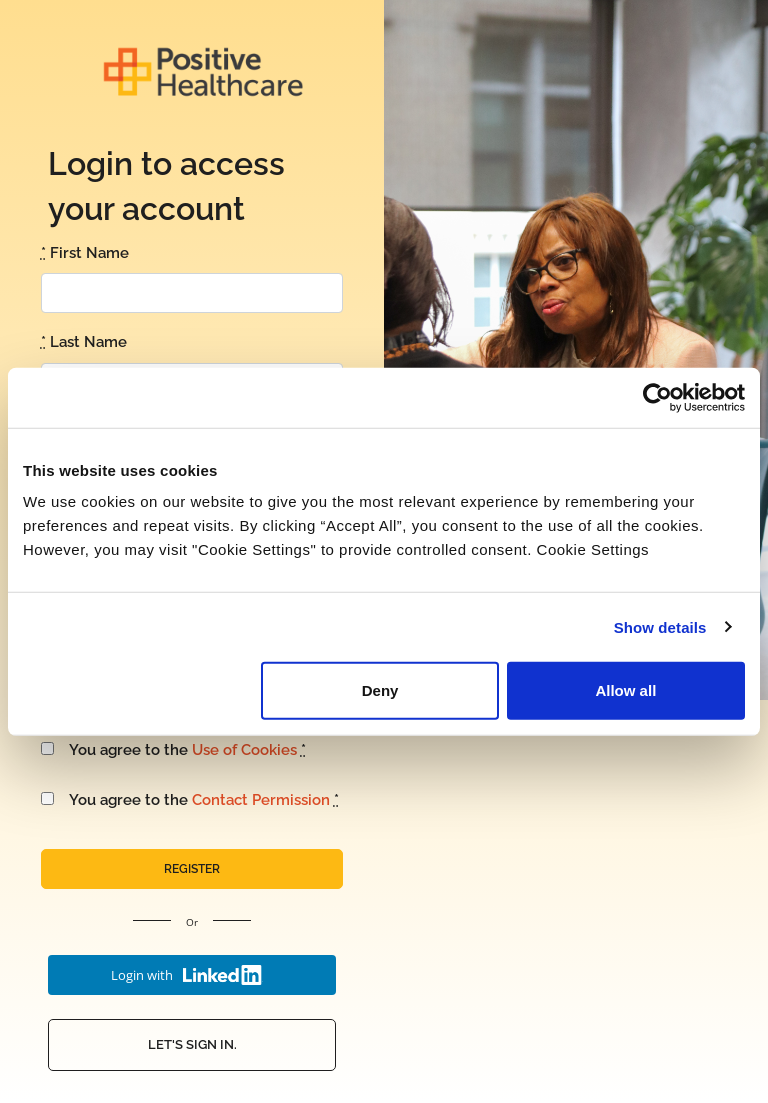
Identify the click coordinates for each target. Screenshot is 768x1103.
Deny (380, 690)
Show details (660, 626)
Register (192, 869)
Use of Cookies (244, 750)
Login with (187, 975)
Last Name (84, 342)
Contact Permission (261, 800)
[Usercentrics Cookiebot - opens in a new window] (657, 397)
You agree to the (173, 750)
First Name (85, 253)
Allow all (625, 690)
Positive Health (202, 72)
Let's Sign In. (192, 1044)
